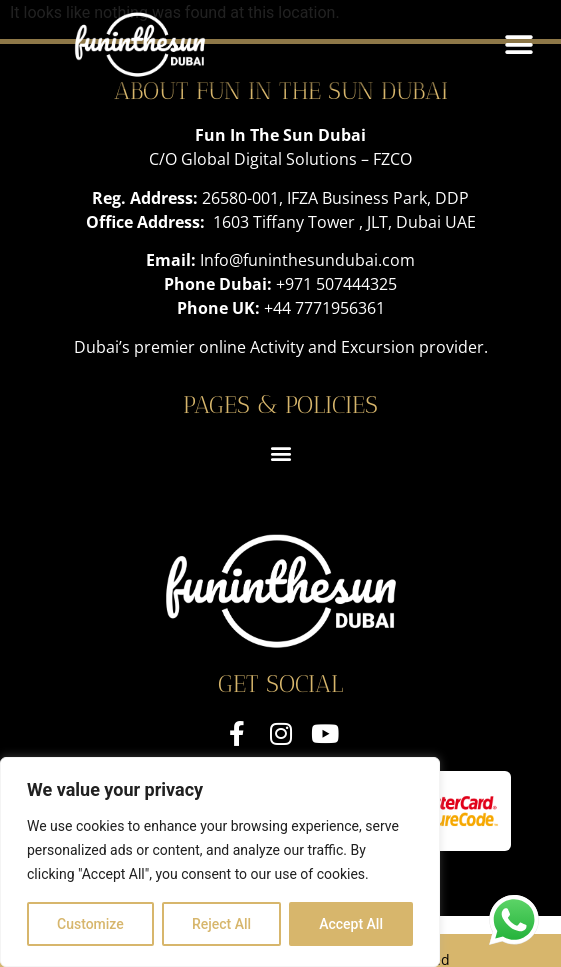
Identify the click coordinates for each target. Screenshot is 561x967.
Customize (90, 924)
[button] (518, 44)
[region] (220, 862)
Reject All (221, 924)
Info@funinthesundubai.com (307, 260)
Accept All (351, 924)
